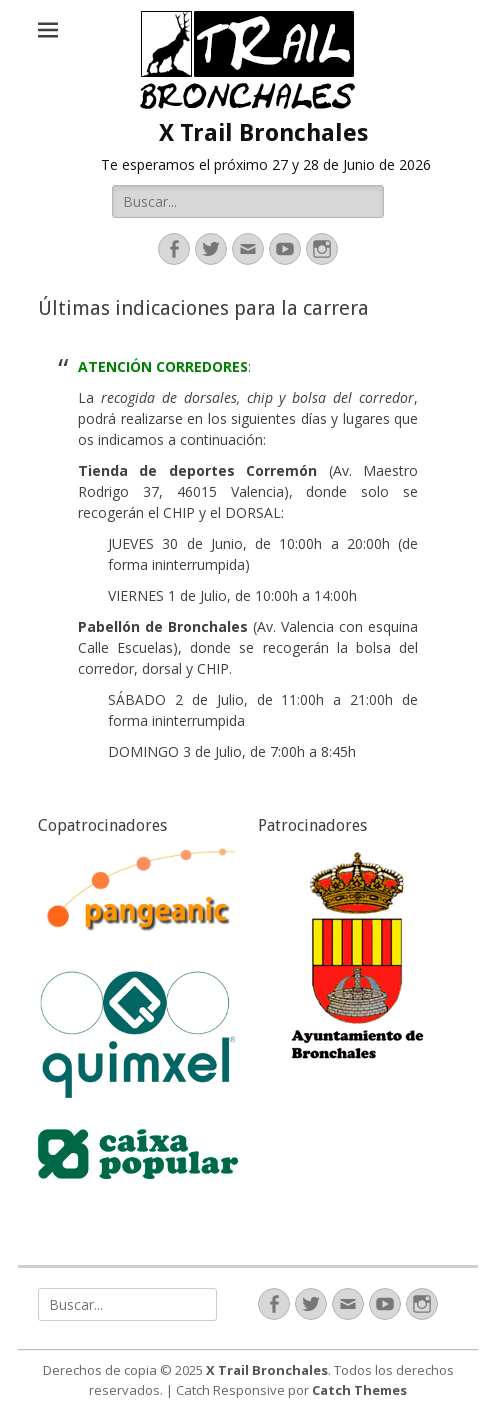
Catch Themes (359, 1390)
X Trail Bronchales (263, 133)
